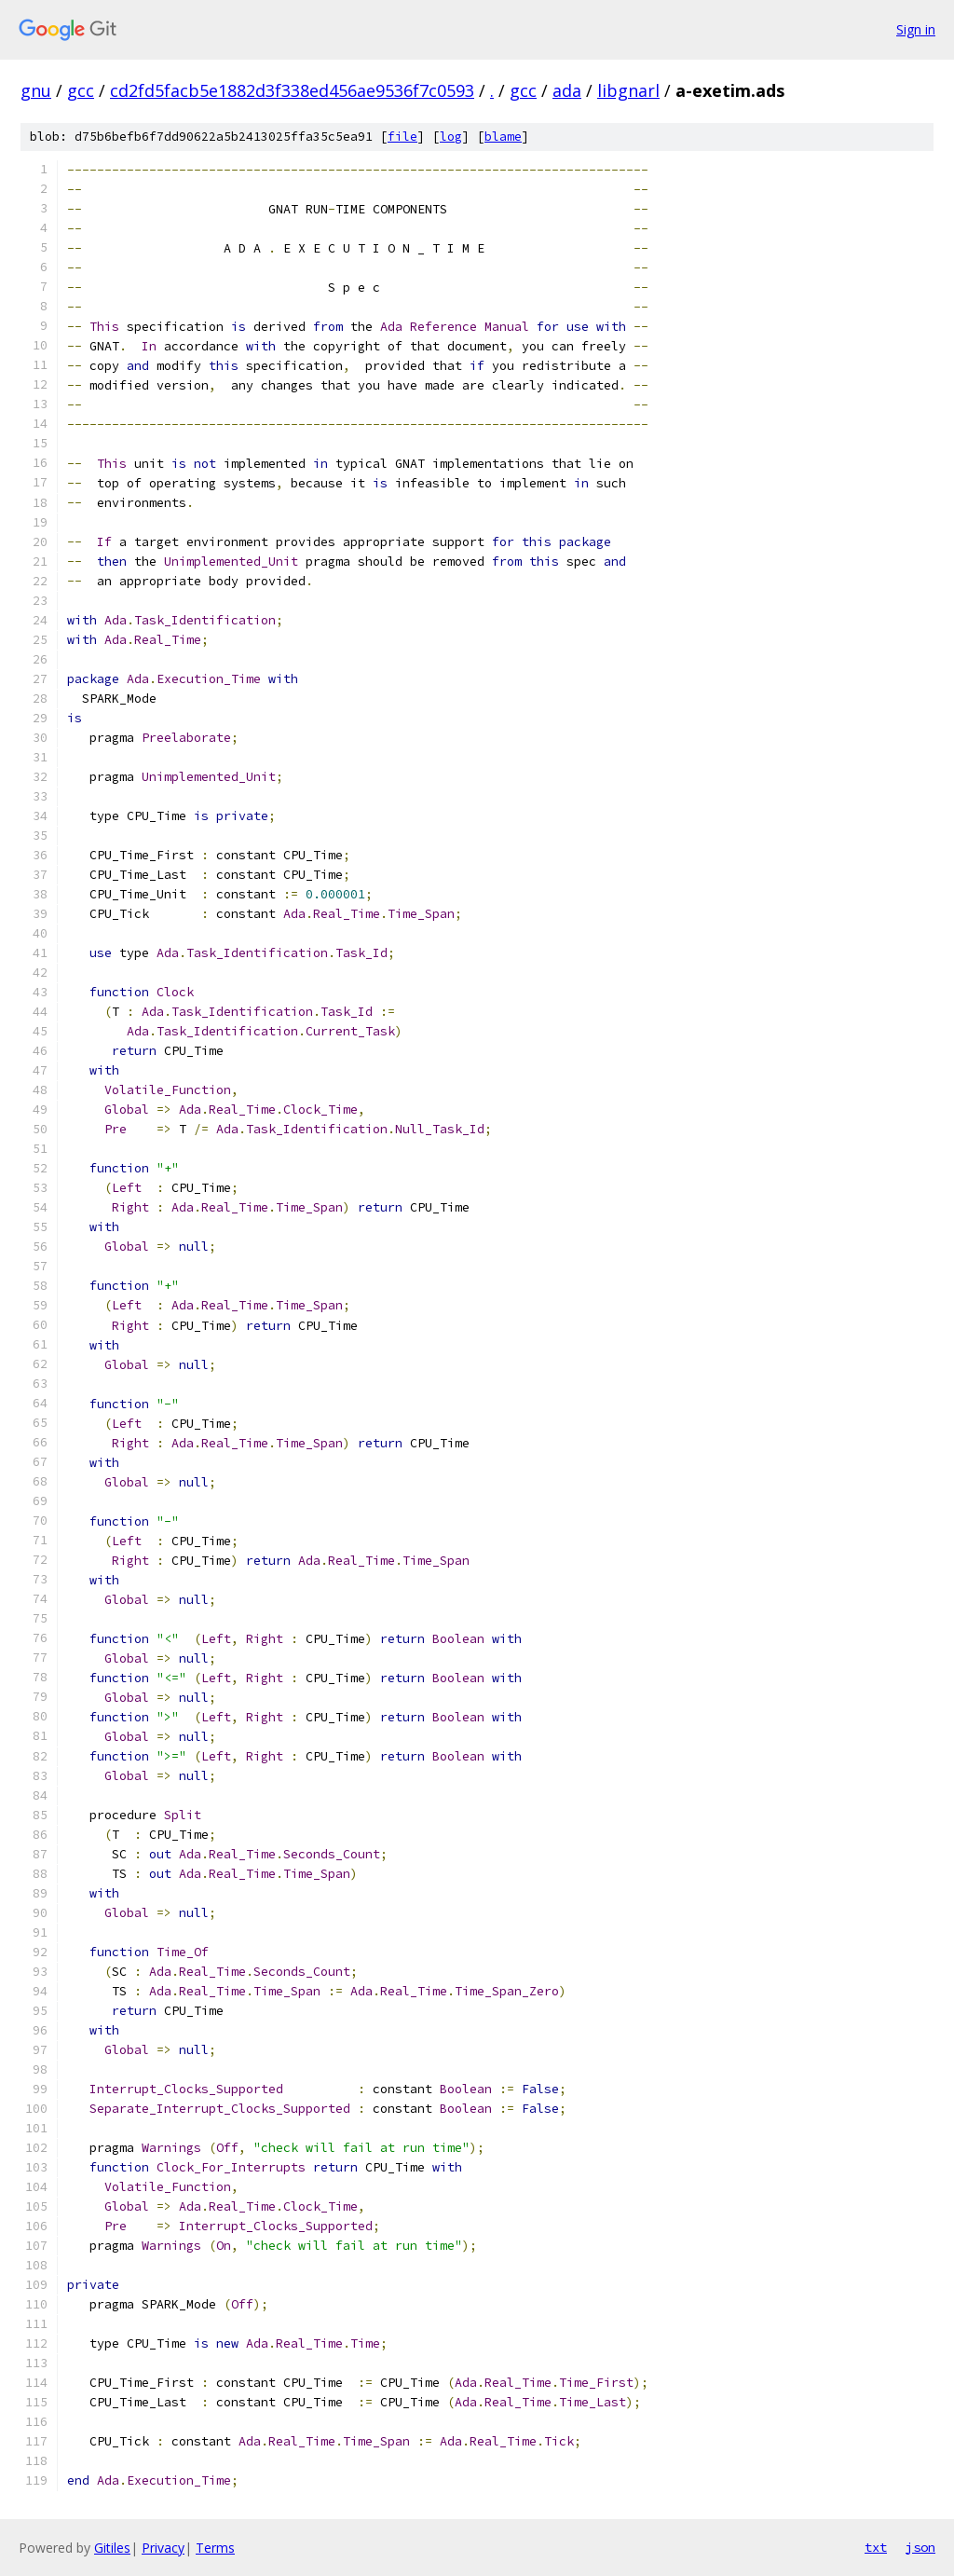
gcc (80, 90)
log (451, 136)
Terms (215, 2547)
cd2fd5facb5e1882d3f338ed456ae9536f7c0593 (292, 90)
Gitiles (112, 2547)
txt (876, 2547)
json (920, 2547)
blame (503, 136)
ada (566, 90)
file (402, 136)
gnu (35, 90)
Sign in (915, 29)
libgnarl (628, 90)
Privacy (163, 2547)
